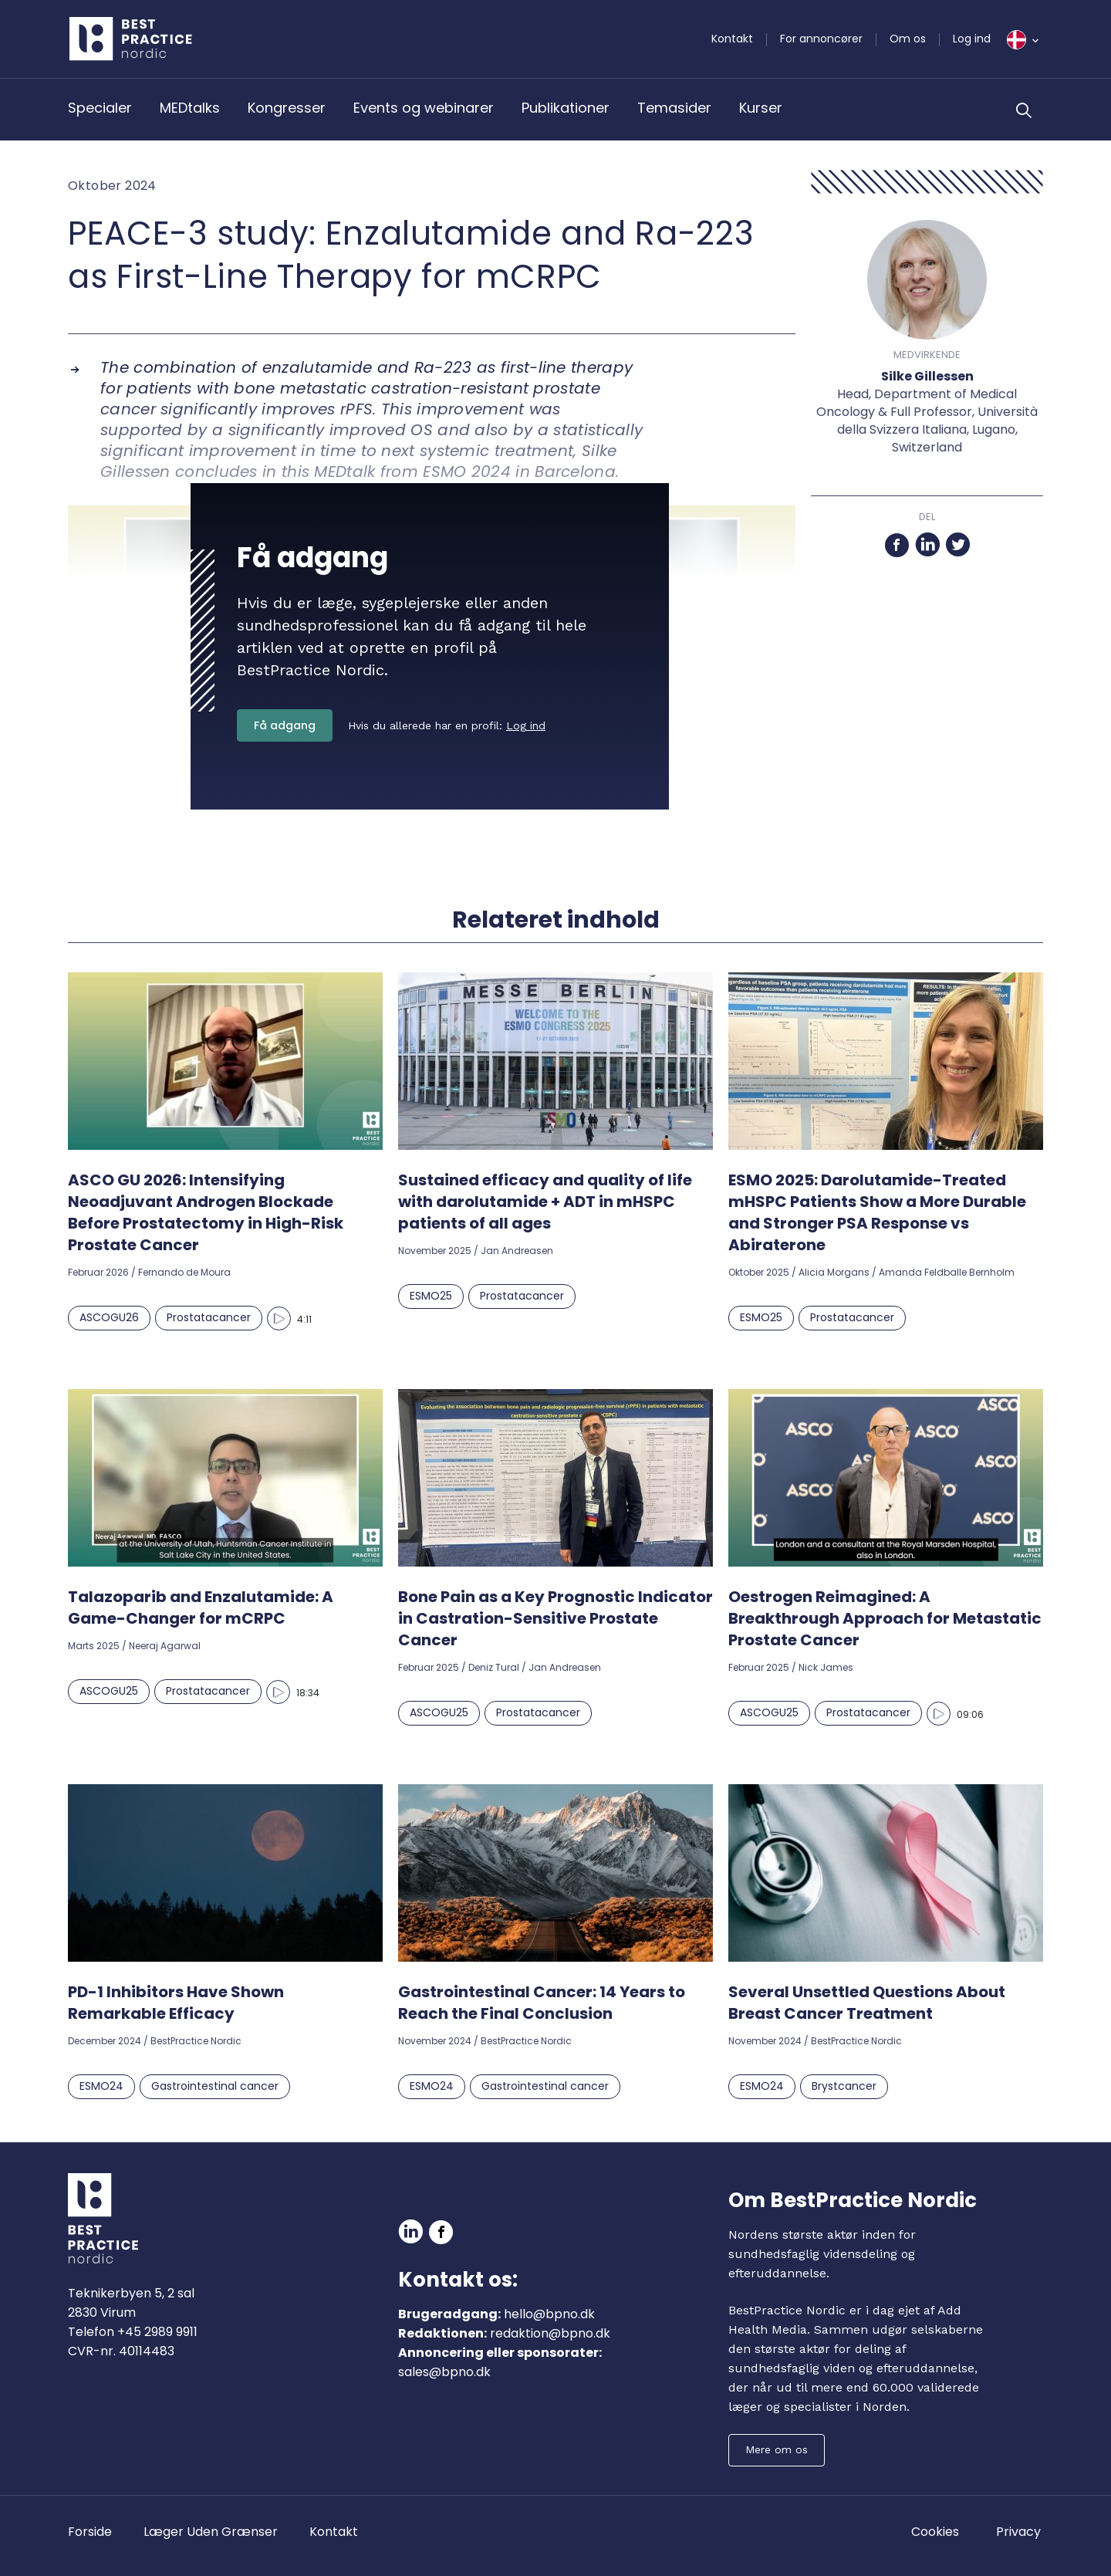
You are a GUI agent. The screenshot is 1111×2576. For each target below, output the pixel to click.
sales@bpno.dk (444, 2372)
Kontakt (732, 38)
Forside (90, 2532)
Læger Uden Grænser (211, 2532)
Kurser (760, 107)
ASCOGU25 (108, 1691)
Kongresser (287, 107)
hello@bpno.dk (549, 2314)
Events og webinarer (423, 107)
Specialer (100, 107)
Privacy (1018, 2532)
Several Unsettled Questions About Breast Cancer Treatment (866, 2002)
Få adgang (285, 725)
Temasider (674, 107)
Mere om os (776, 2449)
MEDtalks (190, 107)
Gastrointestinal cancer (215, 2086)
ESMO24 (101, 2086)
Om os (908, 38)
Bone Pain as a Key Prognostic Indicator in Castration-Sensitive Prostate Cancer (555, 1618)
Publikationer (566, 107)
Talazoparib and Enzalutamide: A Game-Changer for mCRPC (200, 1607)
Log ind (972, 38)
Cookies (935, 2532)
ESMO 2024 (467, 471)
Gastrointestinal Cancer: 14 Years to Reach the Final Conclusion (541, 2002)
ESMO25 (431, 1295)
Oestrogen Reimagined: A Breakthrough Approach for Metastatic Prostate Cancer (885, 1618)
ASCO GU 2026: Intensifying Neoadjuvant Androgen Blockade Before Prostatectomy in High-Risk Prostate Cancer (205, 1212)
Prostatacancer (209, 1317)
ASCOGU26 (109, 1317)
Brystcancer (844, 2086)
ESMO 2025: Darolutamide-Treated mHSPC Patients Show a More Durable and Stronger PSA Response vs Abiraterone (877, 1212)
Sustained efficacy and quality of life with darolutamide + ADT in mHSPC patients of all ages (545, 1201)
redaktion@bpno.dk (550, 2333)
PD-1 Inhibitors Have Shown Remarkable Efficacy (176, 2002)
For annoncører (821, 38)
